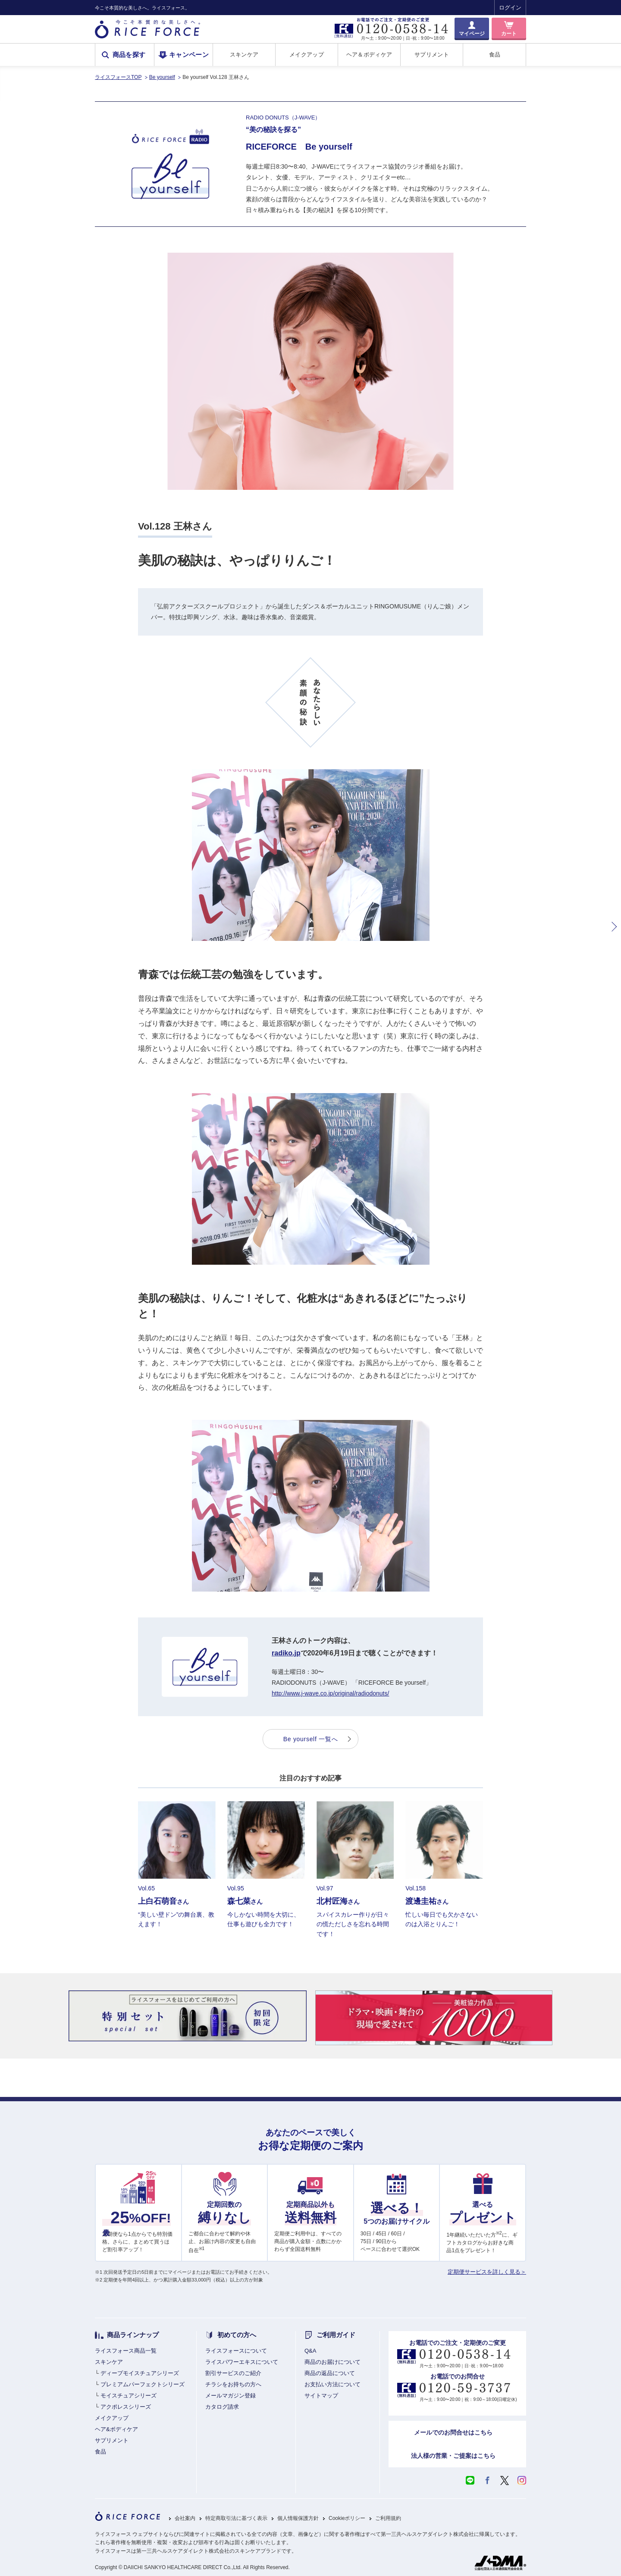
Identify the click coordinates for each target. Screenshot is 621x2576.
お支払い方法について (332, 2384)
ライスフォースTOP (118, 77)
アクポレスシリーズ (125, 2407)
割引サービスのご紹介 (233, 2373)
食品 (495, 54)
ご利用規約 (388, 2518)
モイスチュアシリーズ (128, 2395)
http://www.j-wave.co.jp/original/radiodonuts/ (330, 1693)
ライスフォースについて (236, 2350)
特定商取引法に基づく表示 (236, 2518)
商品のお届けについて (332, 2362)
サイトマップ (321, 2395)
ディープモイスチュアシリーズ (139, 2373)
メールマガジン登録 (230, 2395)
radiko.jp (286, 1653)
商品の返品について (329, 2373)
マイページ (472, 34)
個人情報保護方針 (298, 2518)
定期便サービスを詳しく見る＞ (487, 2272)
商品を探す (129, 54)
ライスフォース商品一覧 (126, 2350)
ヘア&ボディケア (116, 2429)
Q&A (310, 2350)
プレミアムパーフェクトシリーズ (142, 2384)
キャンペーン (189, 54)
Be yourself (162, 77)
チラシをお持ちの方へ (233, 2384)
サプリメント (431, 54)
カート (509, 34)
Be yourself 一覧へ (310, 1739)
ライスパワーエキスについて (241, 2362)
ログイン (510, 7)
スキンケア (244, 54)
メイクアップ (306, 54)
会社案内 (185, 2518)
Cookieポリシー (347, 2518)
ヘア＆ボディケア (369, 54)
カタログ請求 (222, 2407)
